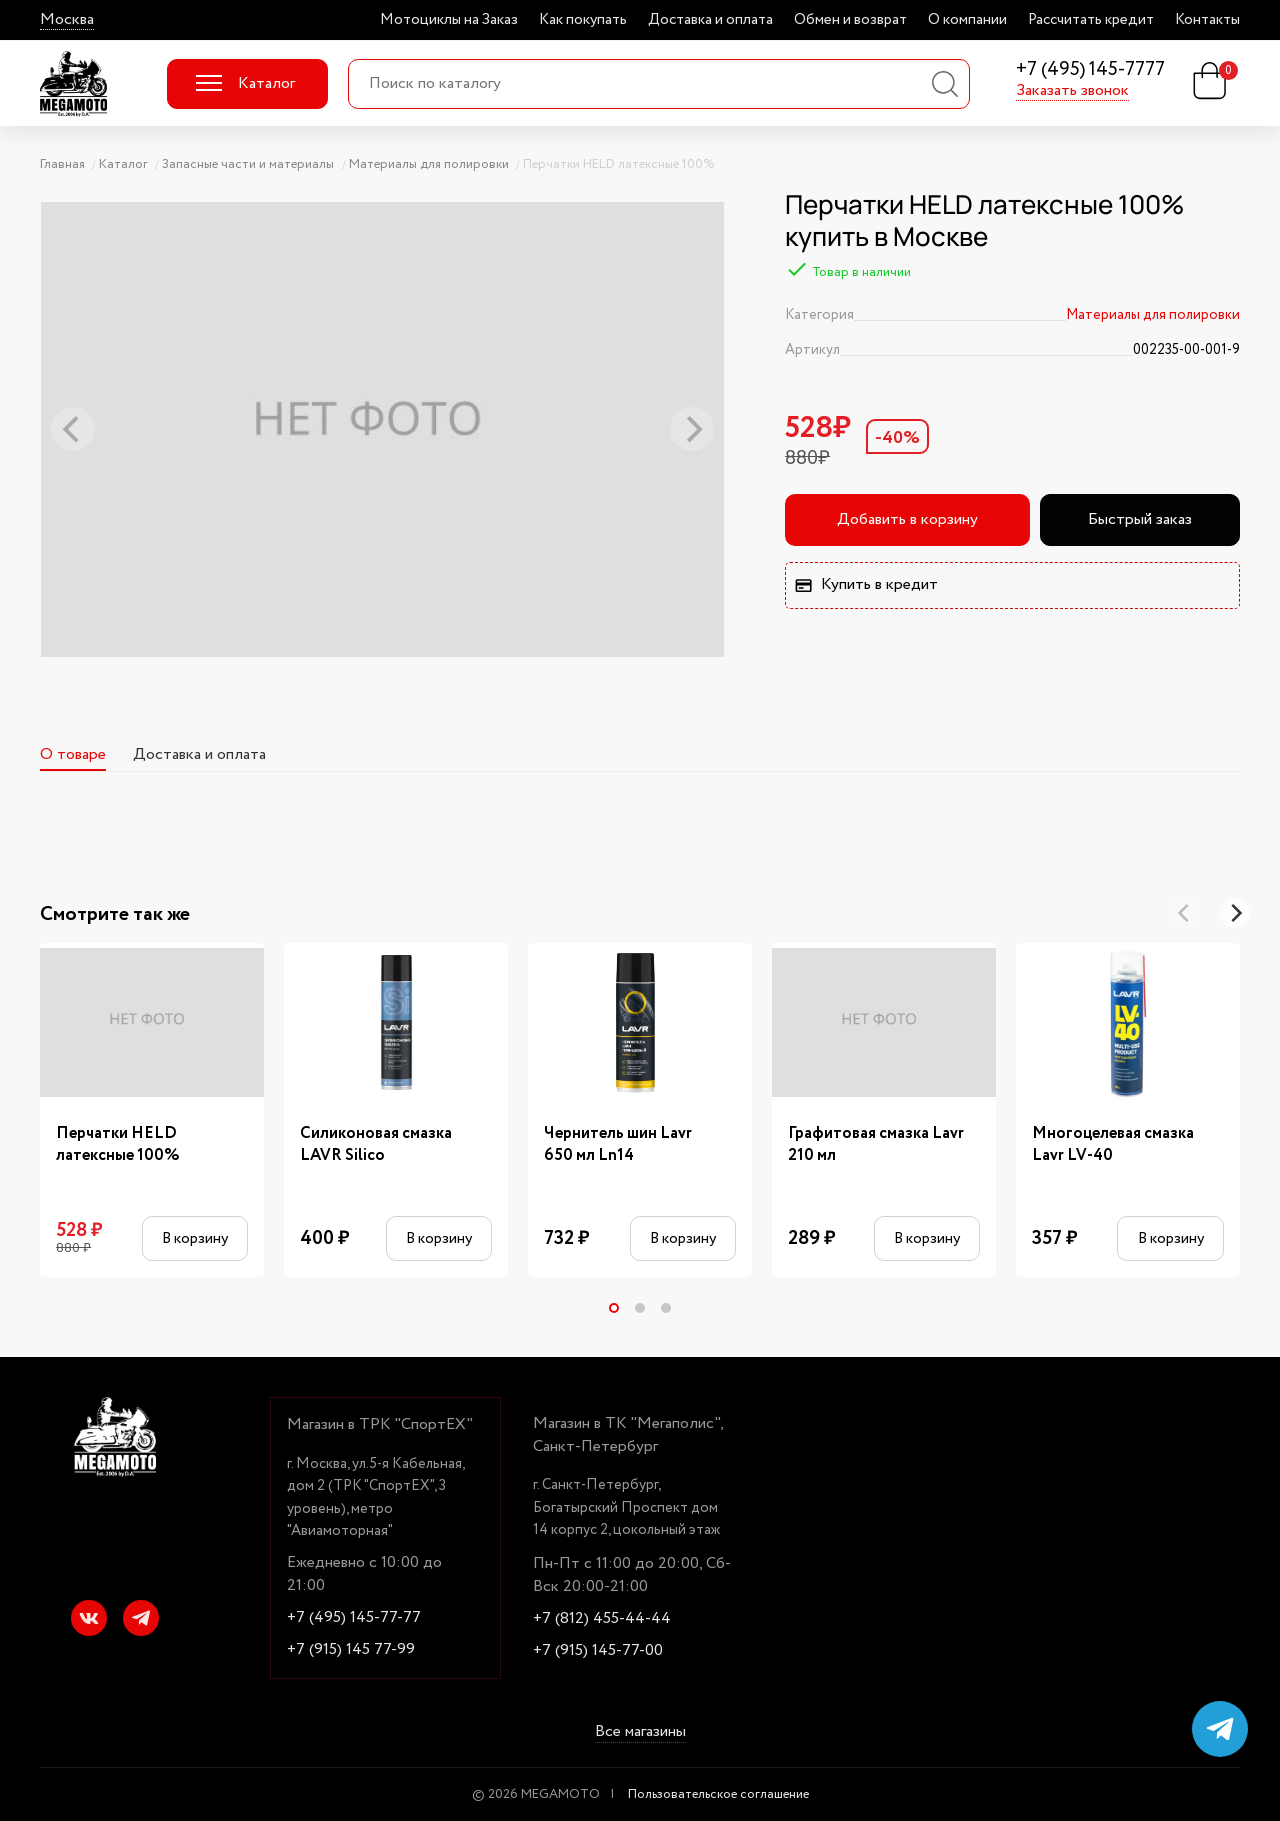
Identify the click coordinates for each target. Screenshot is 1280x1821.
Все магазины (640, 1733)
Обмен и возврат (850, 20)
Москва (67, 20)
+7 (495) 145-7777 (1090, 70)
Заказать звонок (1072, 91)
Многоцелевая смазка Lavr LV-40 (1113, 1145)
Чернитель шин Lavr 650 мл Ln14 (618, 1145)
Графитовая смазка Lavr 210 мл (876, 1145)
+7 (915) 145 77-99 (351, 1650)
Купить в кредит (866, 584)
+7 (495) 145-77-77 (354, 1618)
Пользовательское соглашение (718, 1794)
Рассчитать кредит (1091, 20)
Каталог (245, 83)
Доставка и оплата (710, 20)
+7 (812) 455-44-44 (602, 1619)
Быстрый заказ (1140, 519)
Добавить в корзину (907, 519)
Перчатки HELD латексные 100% (118, 1145)
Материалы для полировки (1153, 315)
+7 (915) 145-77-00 (598, 1651)
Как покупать (583, 20)
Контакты (1207, 20)
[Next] (1235, 913)
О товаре (73, 754)
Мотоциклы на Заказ (449, 20)
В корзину (195, 1238)
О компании (967, 20)
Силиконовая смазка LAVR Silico (376, 1145)
